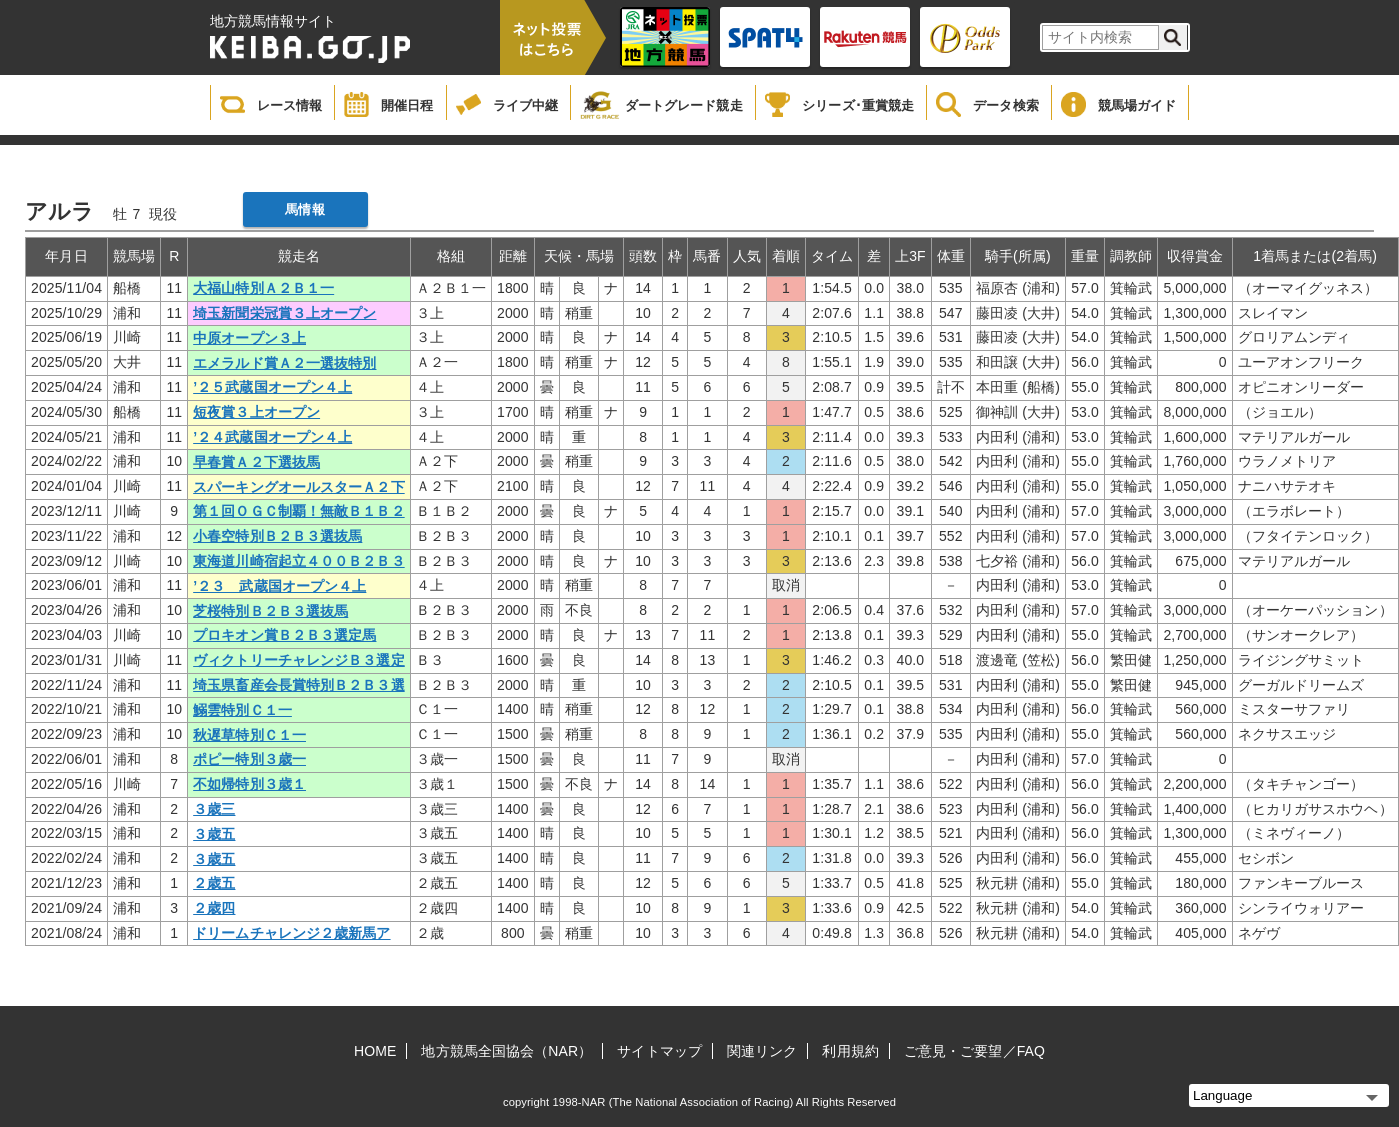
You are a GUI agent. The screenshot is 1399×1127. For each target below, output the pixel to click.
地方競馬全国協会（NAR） (506, 1051)
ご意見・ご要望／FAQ (974, 1051)
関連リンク (762, 1051)
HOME (375, 1051)
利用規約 (850, 1051)
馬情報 (304, 209)
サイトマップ (659, 1051)
